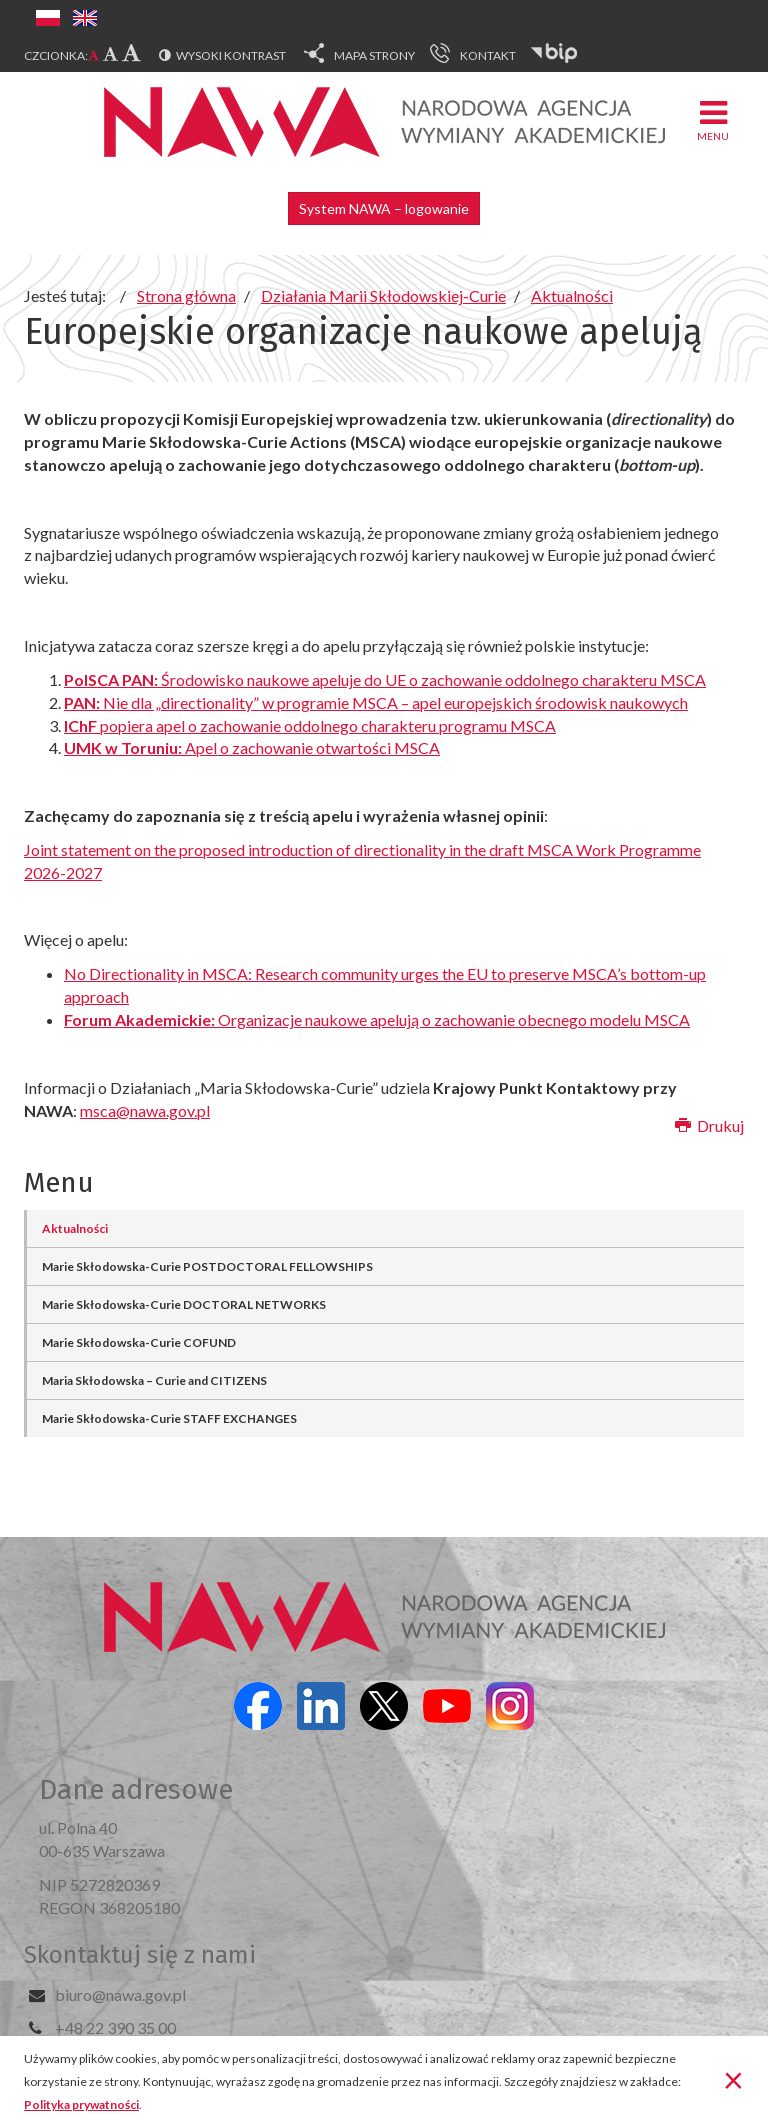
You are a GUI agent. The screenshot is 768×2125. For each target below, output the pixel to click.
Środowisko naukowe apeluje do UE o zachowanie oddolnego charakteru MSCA (385, 679)
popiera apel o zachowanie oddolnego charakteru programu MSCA (310, 725)
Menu (713, 119)
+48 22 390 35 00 (115, 2027)
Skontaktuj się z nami (140, 1955)
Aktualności (75, 1228)
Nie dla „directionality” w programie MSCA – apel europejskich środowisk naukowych (376, 702)
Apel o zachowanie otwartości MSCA (252, 747)
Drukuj (709, 1125)
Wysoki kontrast (231, 55)
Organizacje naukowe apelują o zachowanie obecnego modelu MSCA (377, 1019)
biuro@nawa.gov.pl (120, 1994)
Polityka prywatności (81, 2104)
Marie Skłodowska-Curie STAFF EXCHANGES (169, 1418)
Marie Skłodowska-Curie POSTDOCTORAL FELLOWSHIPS (207, 1266)
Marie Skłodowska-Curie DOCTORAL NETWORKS (184, 1304)
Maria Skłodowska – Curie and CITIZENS (154, 1380)
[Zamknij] (733, 2079)
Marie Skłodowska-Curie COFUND (139, 1342)
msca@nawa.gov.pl (145, 1110)
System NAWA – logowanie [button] (384, 208)
